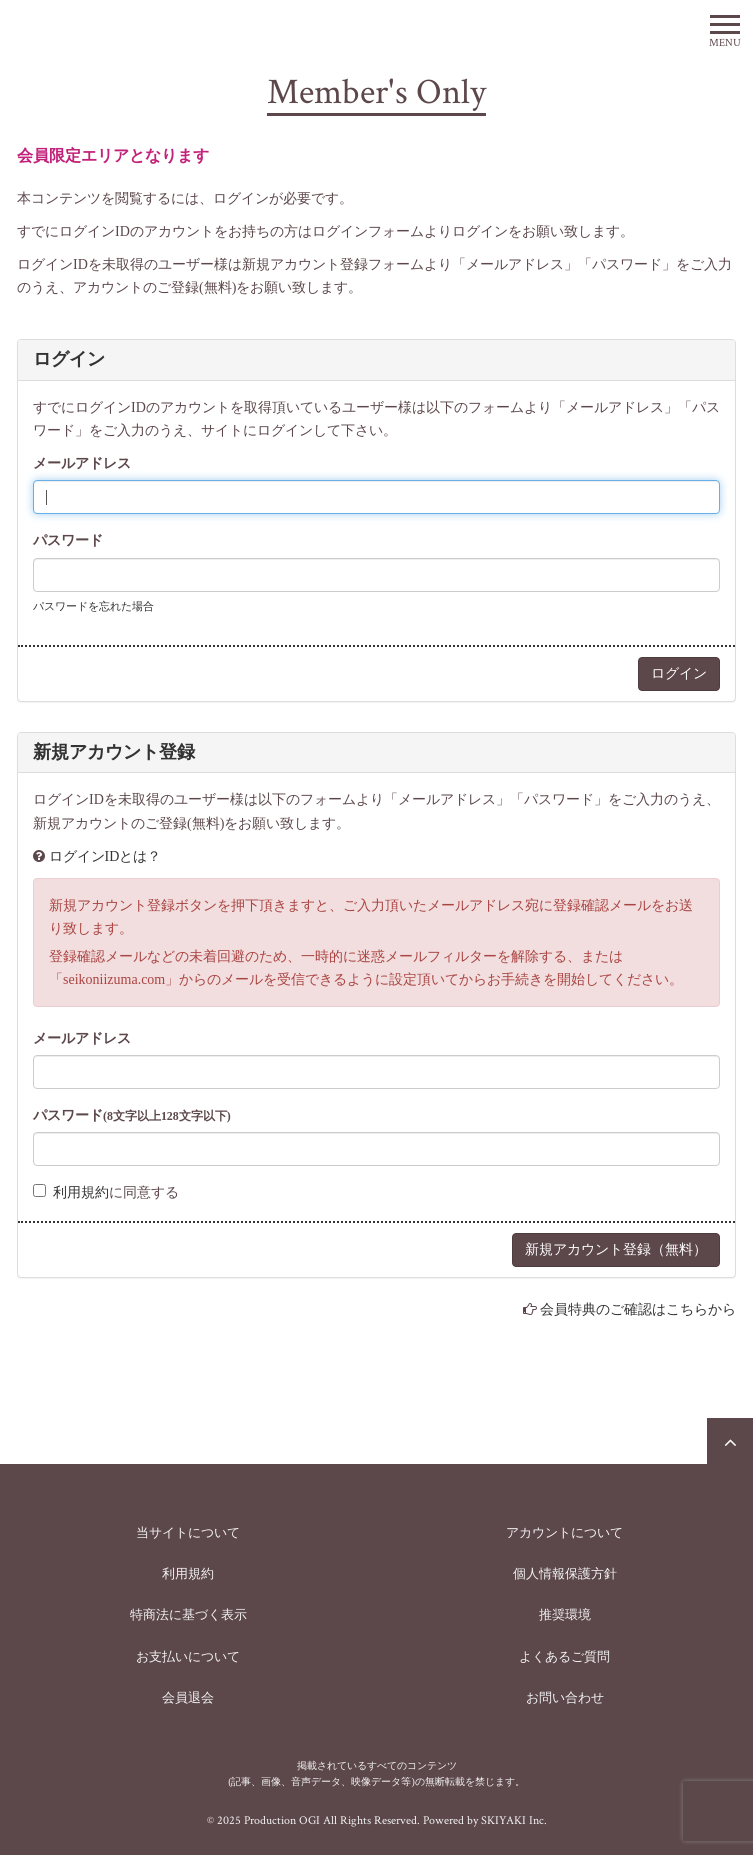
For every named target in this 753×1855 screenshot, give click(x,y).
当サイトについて (188, 1532)
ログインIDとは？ (105, 856)
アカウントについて (564, 1532)
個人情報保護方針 (565, 1573)
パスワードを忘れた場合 (93, 606)
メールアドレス (82, 463)
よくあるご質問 (564, 1656)
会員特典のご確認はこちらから (638, 1309)
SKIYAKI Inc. (514, 1820)
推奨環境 (565, 1614)
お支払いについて (188, 1656)
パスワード (68, 540)
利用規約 (81, 1192)
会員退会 (188, 1697)
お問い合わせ (565, 1697)
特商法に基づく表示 (188, 1614)
